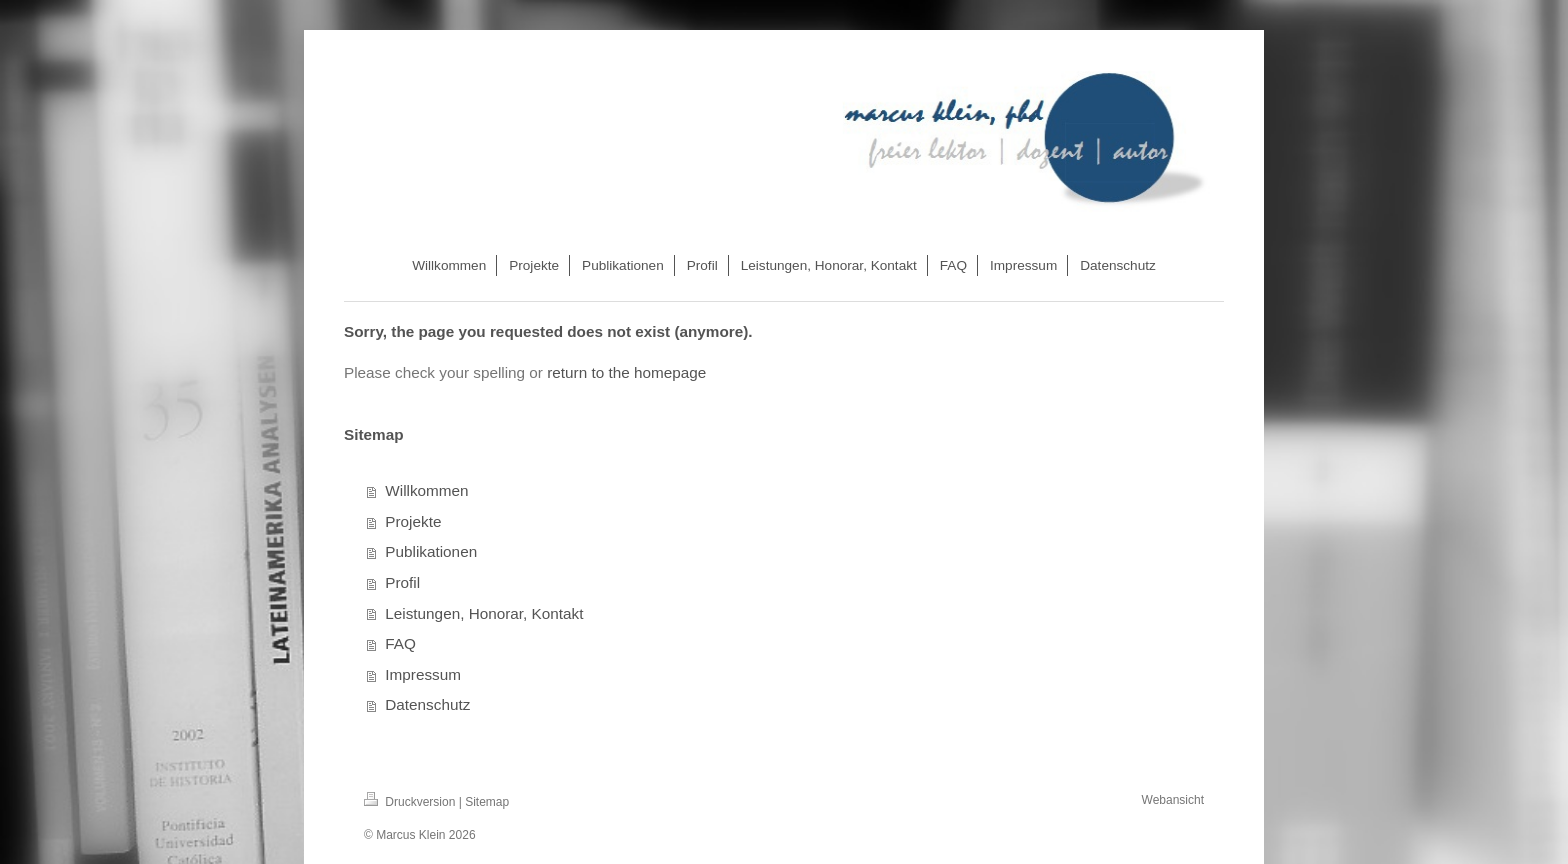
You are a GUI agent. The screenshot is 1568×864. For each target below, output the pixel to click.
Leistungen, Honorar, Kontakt (484, 613)
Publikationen (431, 551)
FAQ (400, 643)
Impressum (423, 674)
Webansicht (1173, 800)
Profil (402, 582)
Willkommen (426, 490)
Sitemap (487, 802)
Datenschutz (427, 704)
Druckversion (411, 802)
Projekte (413, 521)
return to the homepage (626, 372)
